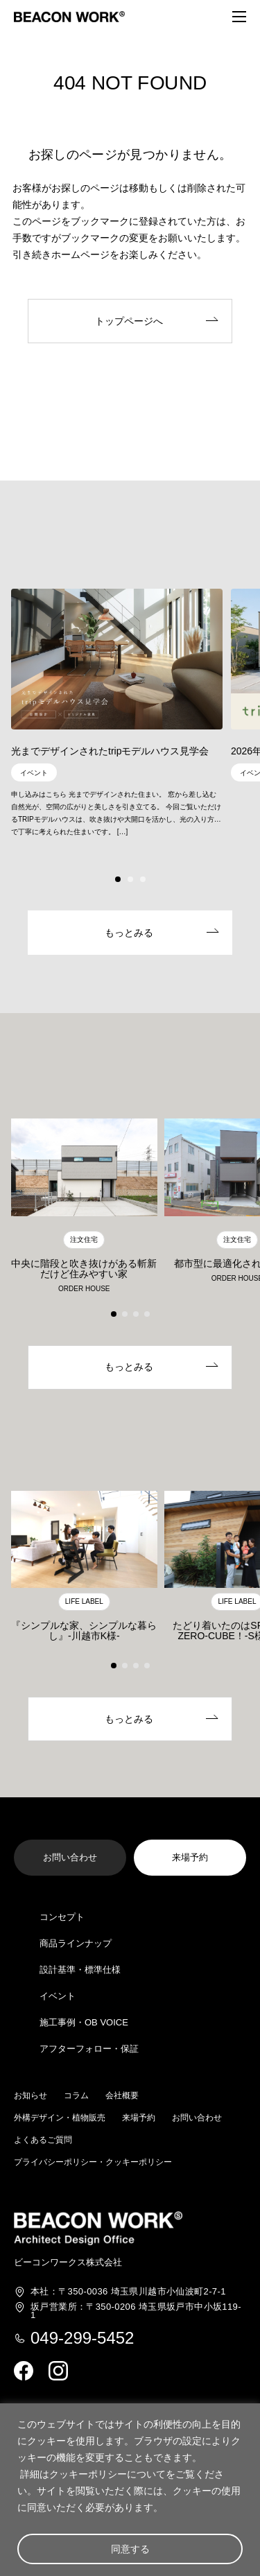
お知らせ (30, 2095)
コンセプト (62, 1917)
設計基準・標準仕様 (80, 1969)
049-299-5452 (82, 2338)
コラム (76, 2095)
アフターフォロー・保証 (89, 2048)
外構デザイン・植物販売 (59, 2118)
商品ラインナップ (76, 1943)
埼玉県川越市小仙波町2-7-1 (128, 2292)
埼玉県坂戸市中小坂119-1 (136, 2311)
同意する (130, 2549)
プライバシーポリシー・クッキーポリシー (93, 2162)
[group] (117, 707)
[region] (130, 2489)
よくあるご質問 (43, 2140)
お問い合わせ (197, 2118)
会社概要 (122, 2095)
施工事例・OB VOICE (84, 2022)
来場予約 (138, 2118)
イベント (58, 1996)
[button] (118, 879)
